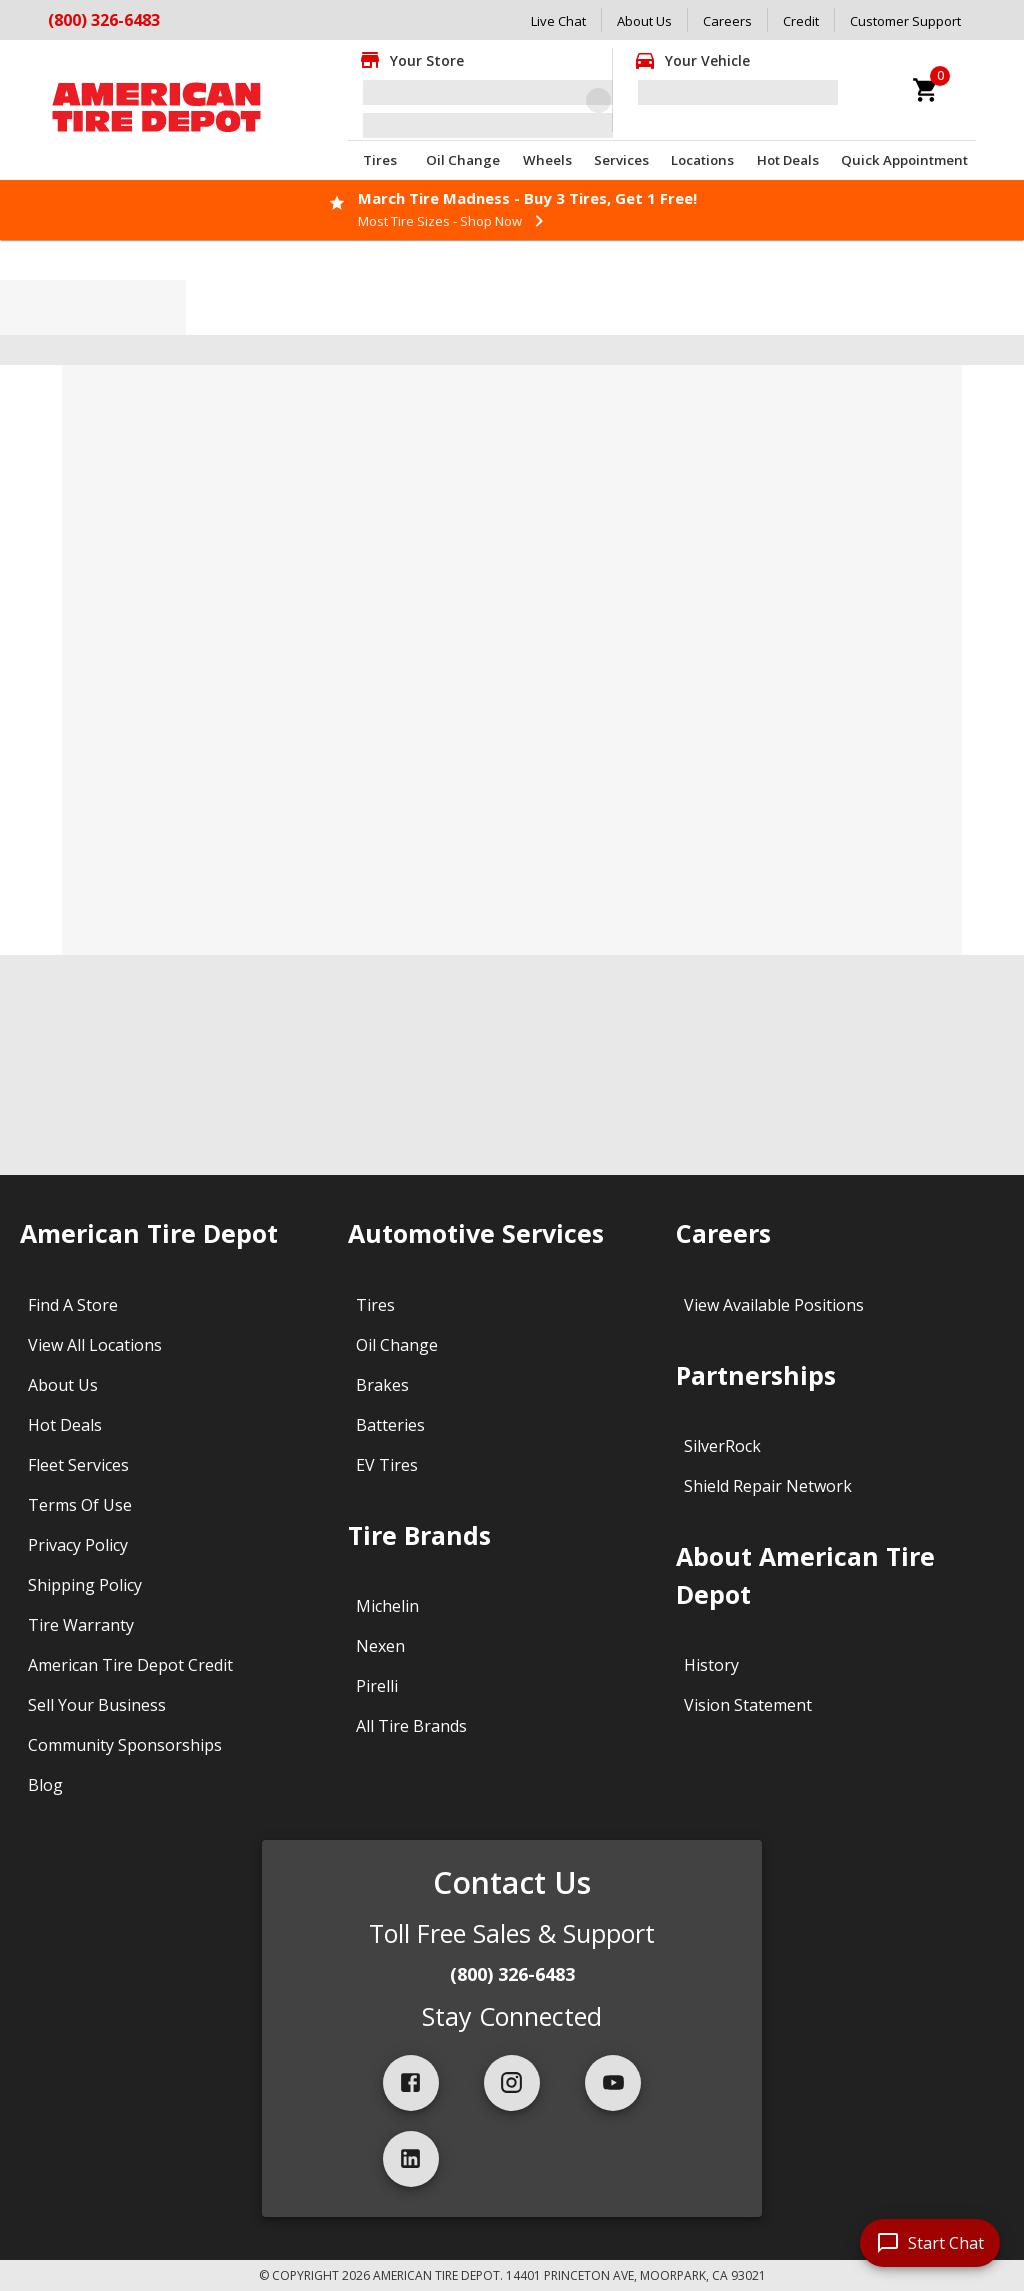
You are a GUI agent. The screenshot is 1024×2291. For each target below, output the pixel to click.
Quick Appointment (904, 160)
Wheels (547, 160)
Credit (801, 21)
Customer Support (905, 21)
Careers (727, 21)
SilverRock (722, 1446)
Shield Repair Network (768, 1486)
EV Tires (387, 1465)
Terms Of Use (80, 1505)
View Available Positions (774, 1305)
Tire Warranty (81, 1625)
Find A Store (73, 1305)
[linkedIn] (411, 2159)
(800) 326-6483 (104, 20)
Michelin (387, 1606)
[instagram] (512, 2083)
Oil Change (463, 160)
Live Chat (558, 21)
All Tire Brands (411, 1726)
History (711, 1665)
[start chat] (930, 2243)
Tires (380, 160)
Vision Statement (748, 1705)
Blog (45, 1785)
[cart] (926, 90)
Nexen (380, 1646)
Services (621, 160)
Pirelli (377, 1686)
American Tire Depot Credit (130, 1665)
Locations (702, 160)
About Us (644, 21)
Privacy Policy (78, 1545)
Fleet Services (78, 1465)
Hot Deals (788, 160)
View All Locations (95, 1345)
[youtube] (613, 2083)
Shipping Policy (85, 1585)
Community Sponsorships (125, 1745)
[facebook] (411, 2083)
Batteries (390, 1425)
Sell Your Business (97, 1705)
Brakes (382, 1385)
